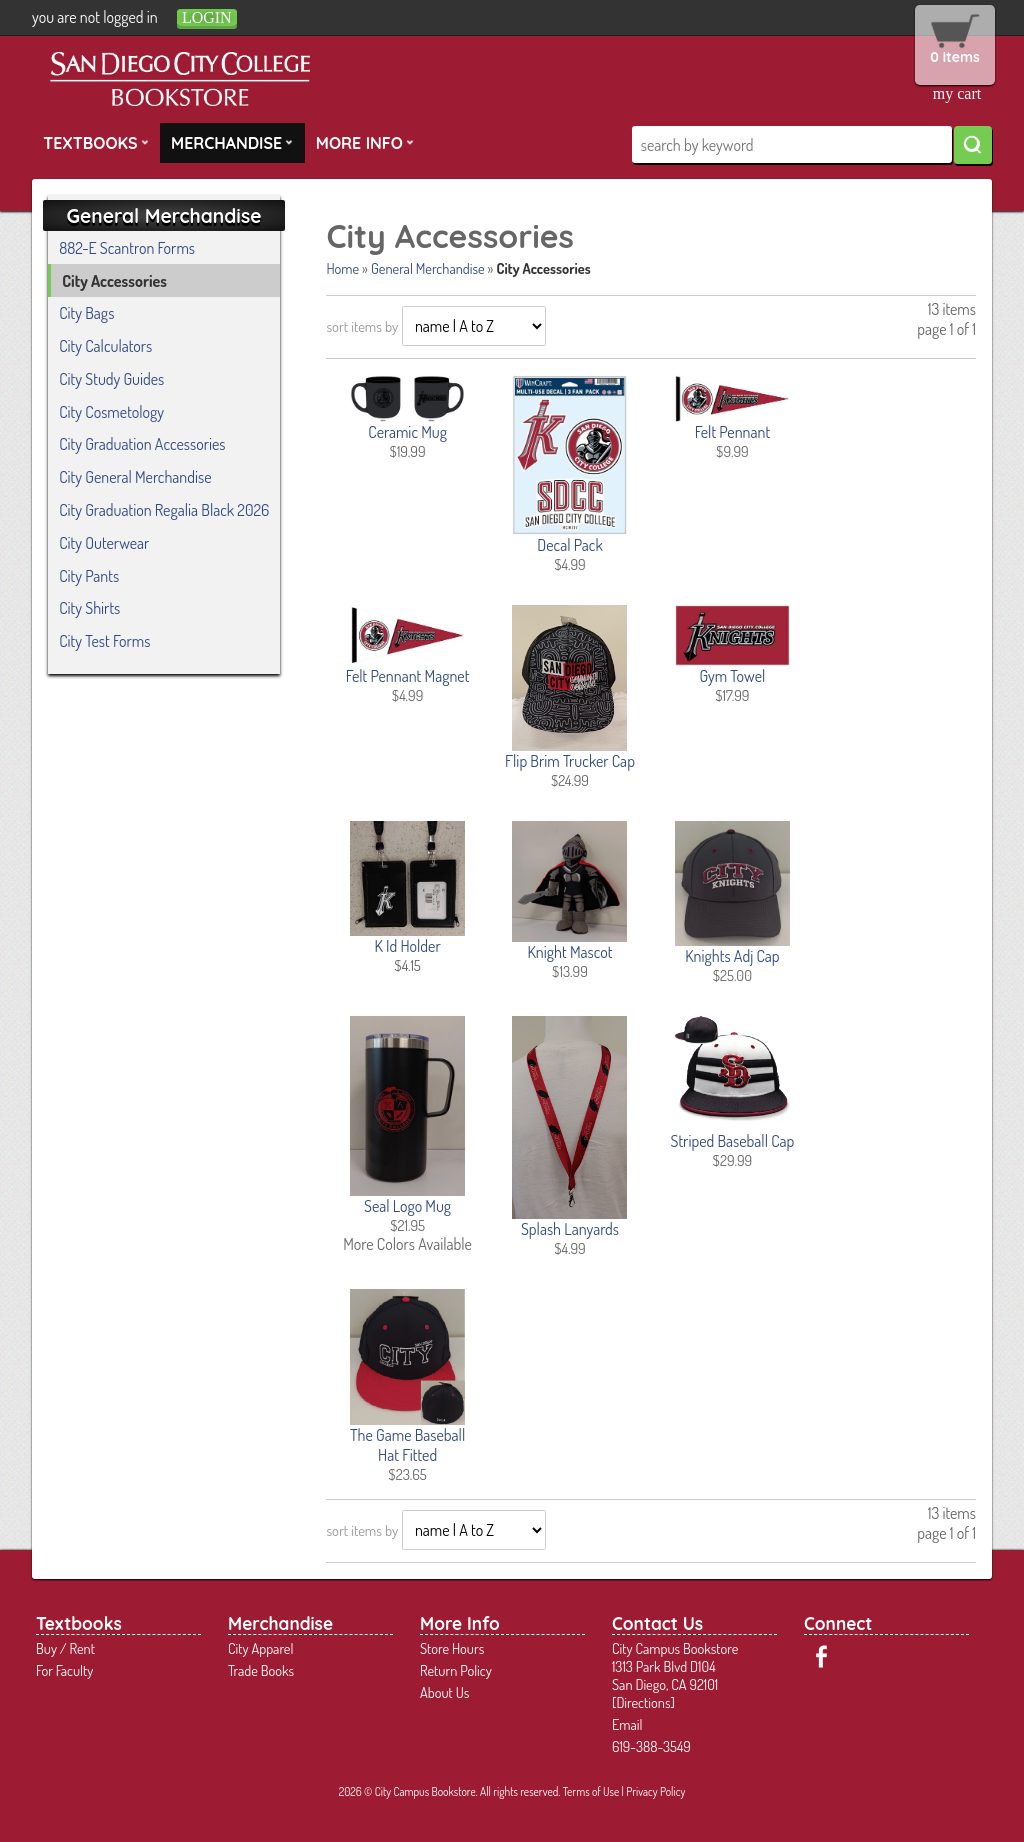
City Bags (86, 313)
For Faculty (64, 1670)
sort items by (362, 326)
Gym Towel (732, 676)
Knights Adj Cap (732, 956)
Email (627, 1724)
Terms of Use (591, 1791)
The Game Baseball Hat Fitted (407, 1445)
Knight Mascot (569, 952)
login (207, 17)
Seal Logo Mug (407, 1206)
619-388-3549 (651, 1746)
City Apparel (260, 1648)
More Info (365, 142)
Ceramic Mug (407, 432)
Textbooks (96, 142)
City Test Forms (104, 641)
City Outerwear (104, 543)
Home (342, 268)
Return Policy (456, 1670)
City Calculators (105, 346)
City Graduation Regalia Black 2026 (164, 510)
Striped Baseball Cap (732, 1141)
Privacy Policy (655, 1791)
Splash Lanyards (570, 1229)
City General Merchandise (135, 477)
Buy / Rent (65, 1648)
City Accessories (114, 281)
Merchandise (232, 142)
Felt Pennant (732, 432)
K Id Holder (407, 946)
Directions (643, 1702)
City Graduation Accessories (142, 444)
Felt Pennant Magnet (408, 676)
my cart (957, 93)
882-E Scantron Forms (127, 248)
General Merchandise (428, 268)
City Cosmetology (111, 412)
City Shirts (89, 608)
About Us (444, 1692)
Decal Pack (569, 545)
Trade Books (261, 1670)
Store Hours (452, 1648)
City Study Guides (111, 379)
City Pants (89, 576)
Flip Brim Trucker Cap (570, 761)
